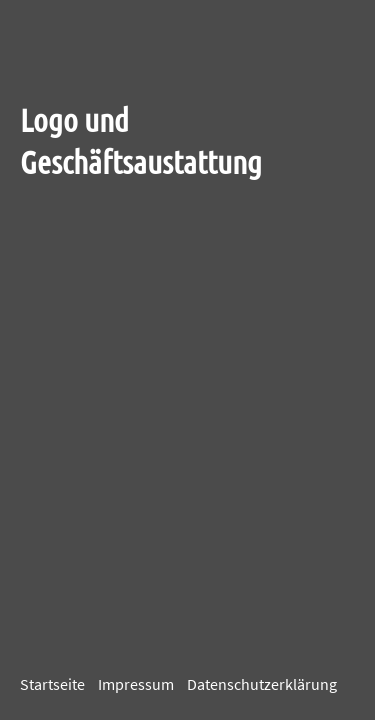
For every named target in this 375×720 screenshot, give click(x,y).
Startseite (52, 684)
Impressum (136, 684)
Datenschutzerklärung (262, 684)
